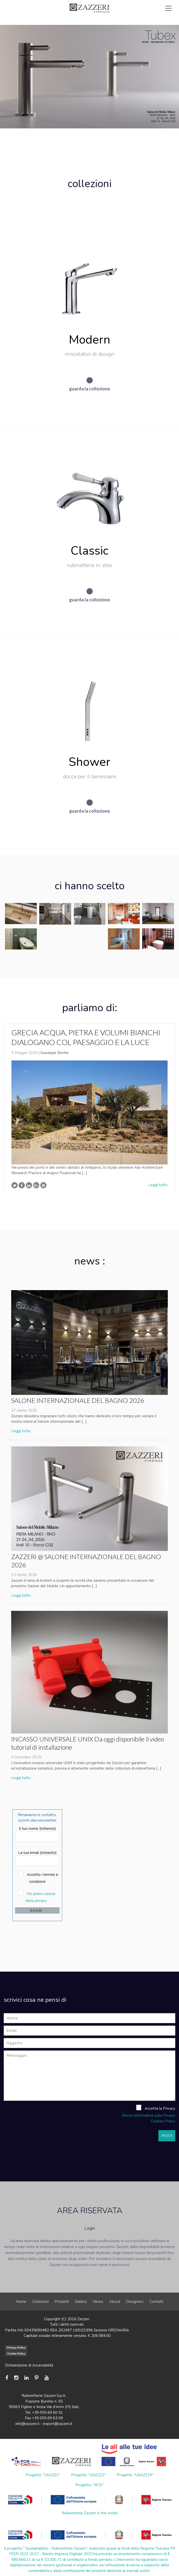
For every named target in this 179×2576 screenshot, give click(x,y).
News (98, 2301)
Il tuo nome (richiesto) (37, 1832)
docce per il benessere (89, 776)
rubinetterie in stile (89, 565)
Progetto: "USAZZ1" (43, 2474)
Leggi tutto (158, 1184)
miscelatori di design (89, 354)
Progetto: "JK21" (89, 2484)
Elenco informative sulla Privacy (148, 2115)
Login (89, 2228)
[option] (89, 1108)
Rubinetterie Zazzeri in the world (89, 2513)
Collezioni (40, 2301)
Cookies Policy (163, 2121)
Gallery (81, 2301)
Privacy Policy (16, 2347)
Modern (89, 339)
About (114, 2301)
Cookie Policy (16, 2353)
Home (21, 2301)
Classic (89, 550)
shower (89, 762)
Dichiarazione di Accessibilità (29, 2365)
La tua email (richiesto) (37, 1856)
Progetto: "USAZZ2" (88, 2474)
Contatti (156, 2301)
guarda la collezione (89, 388)
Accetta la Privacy (155, 2108)
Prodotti (62, 2301)
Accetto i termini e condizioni (37, 1878)
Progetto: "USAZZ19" (135, 2474)
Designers (134, 2301)
